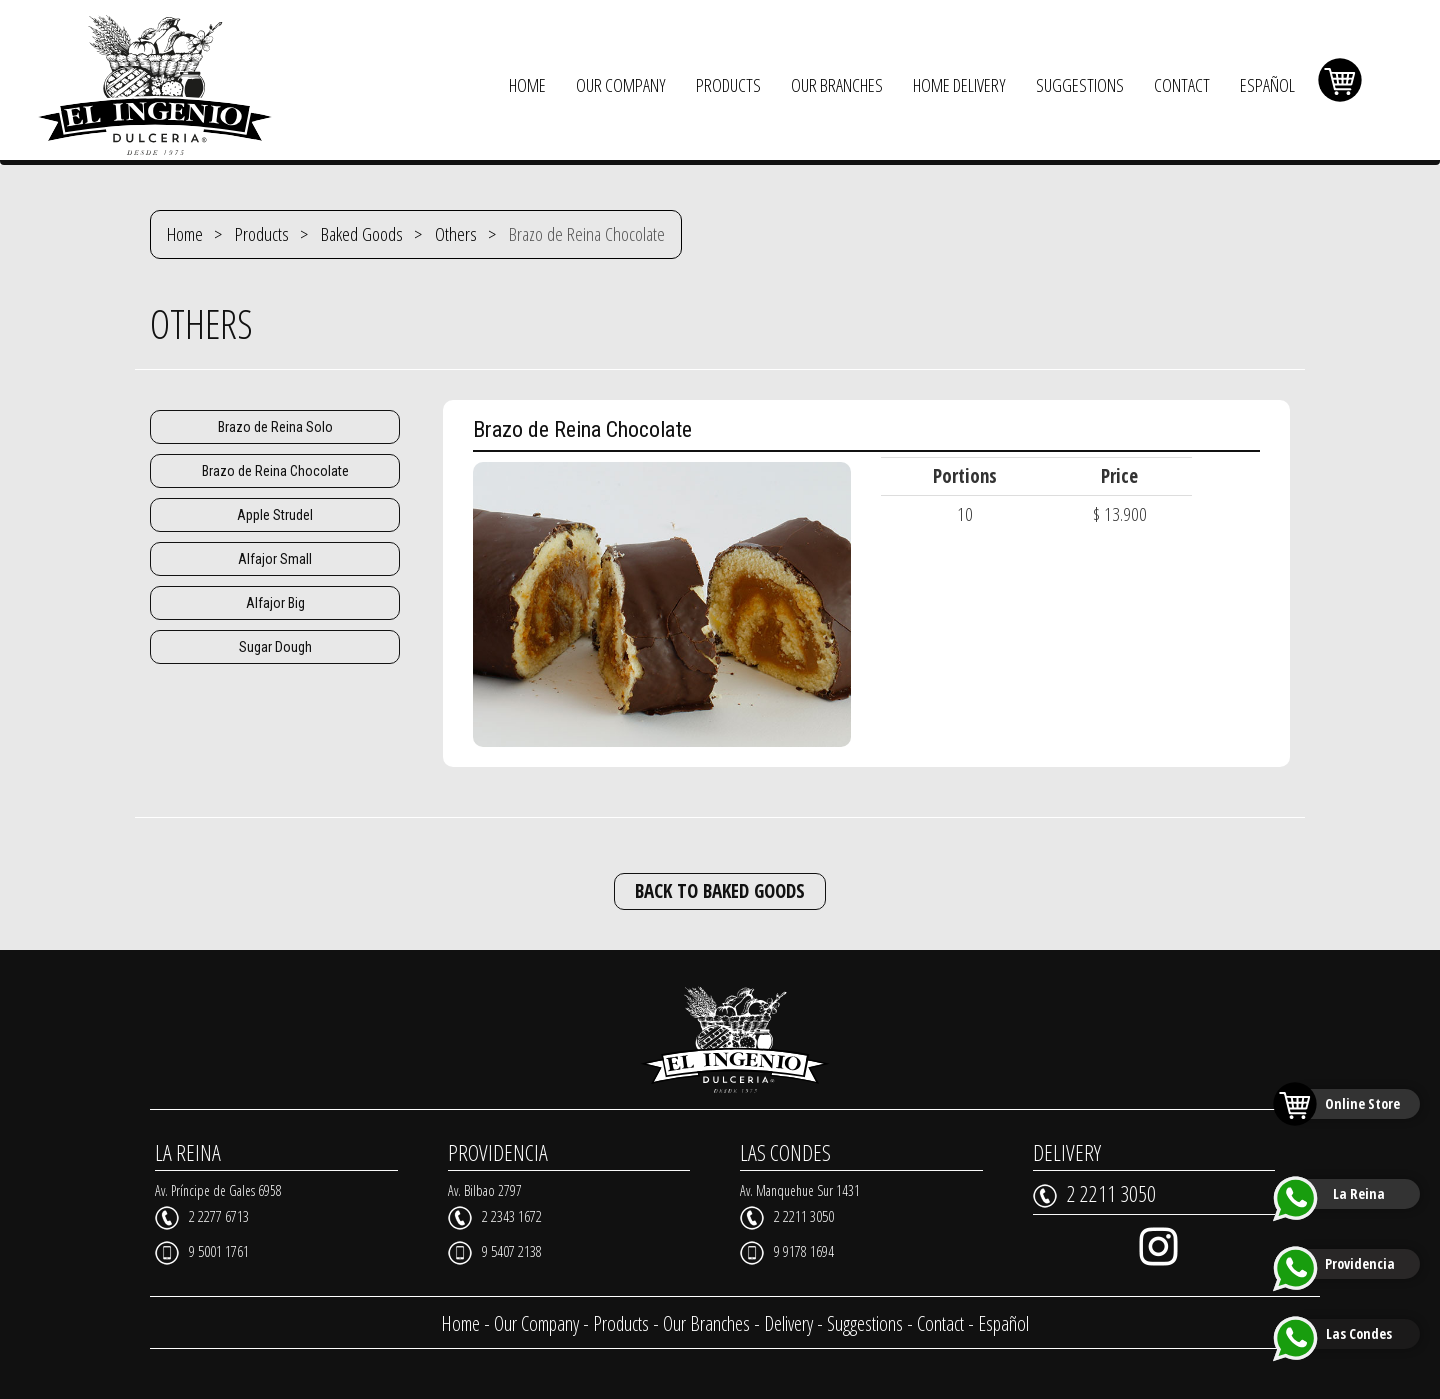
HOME (527, 85)
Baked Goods (362, 234)
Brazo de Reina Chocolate (275, 471)
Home (185, 234)
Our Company (536, 1323)
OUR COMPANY (621, 85)
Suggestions (865, 1323)
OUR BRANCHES (837, 85)
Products (262, 234)
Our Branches (706, 1323)
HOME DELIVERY (959, 85)
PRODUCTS (728, 85)
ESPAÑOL (1267, 85)
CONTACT (1182, 85)
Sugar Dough (275, 647)
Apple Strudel (275, 515)
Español (1003, 1323)
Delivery (788, 1323)
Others (456, 234)
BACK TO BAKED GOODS (720, 891)
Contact (940, 1323)
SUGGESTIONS (1080, 85)
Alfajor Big (275, 603)
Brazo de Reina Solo (275, 427)
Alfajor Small (275, 559)
